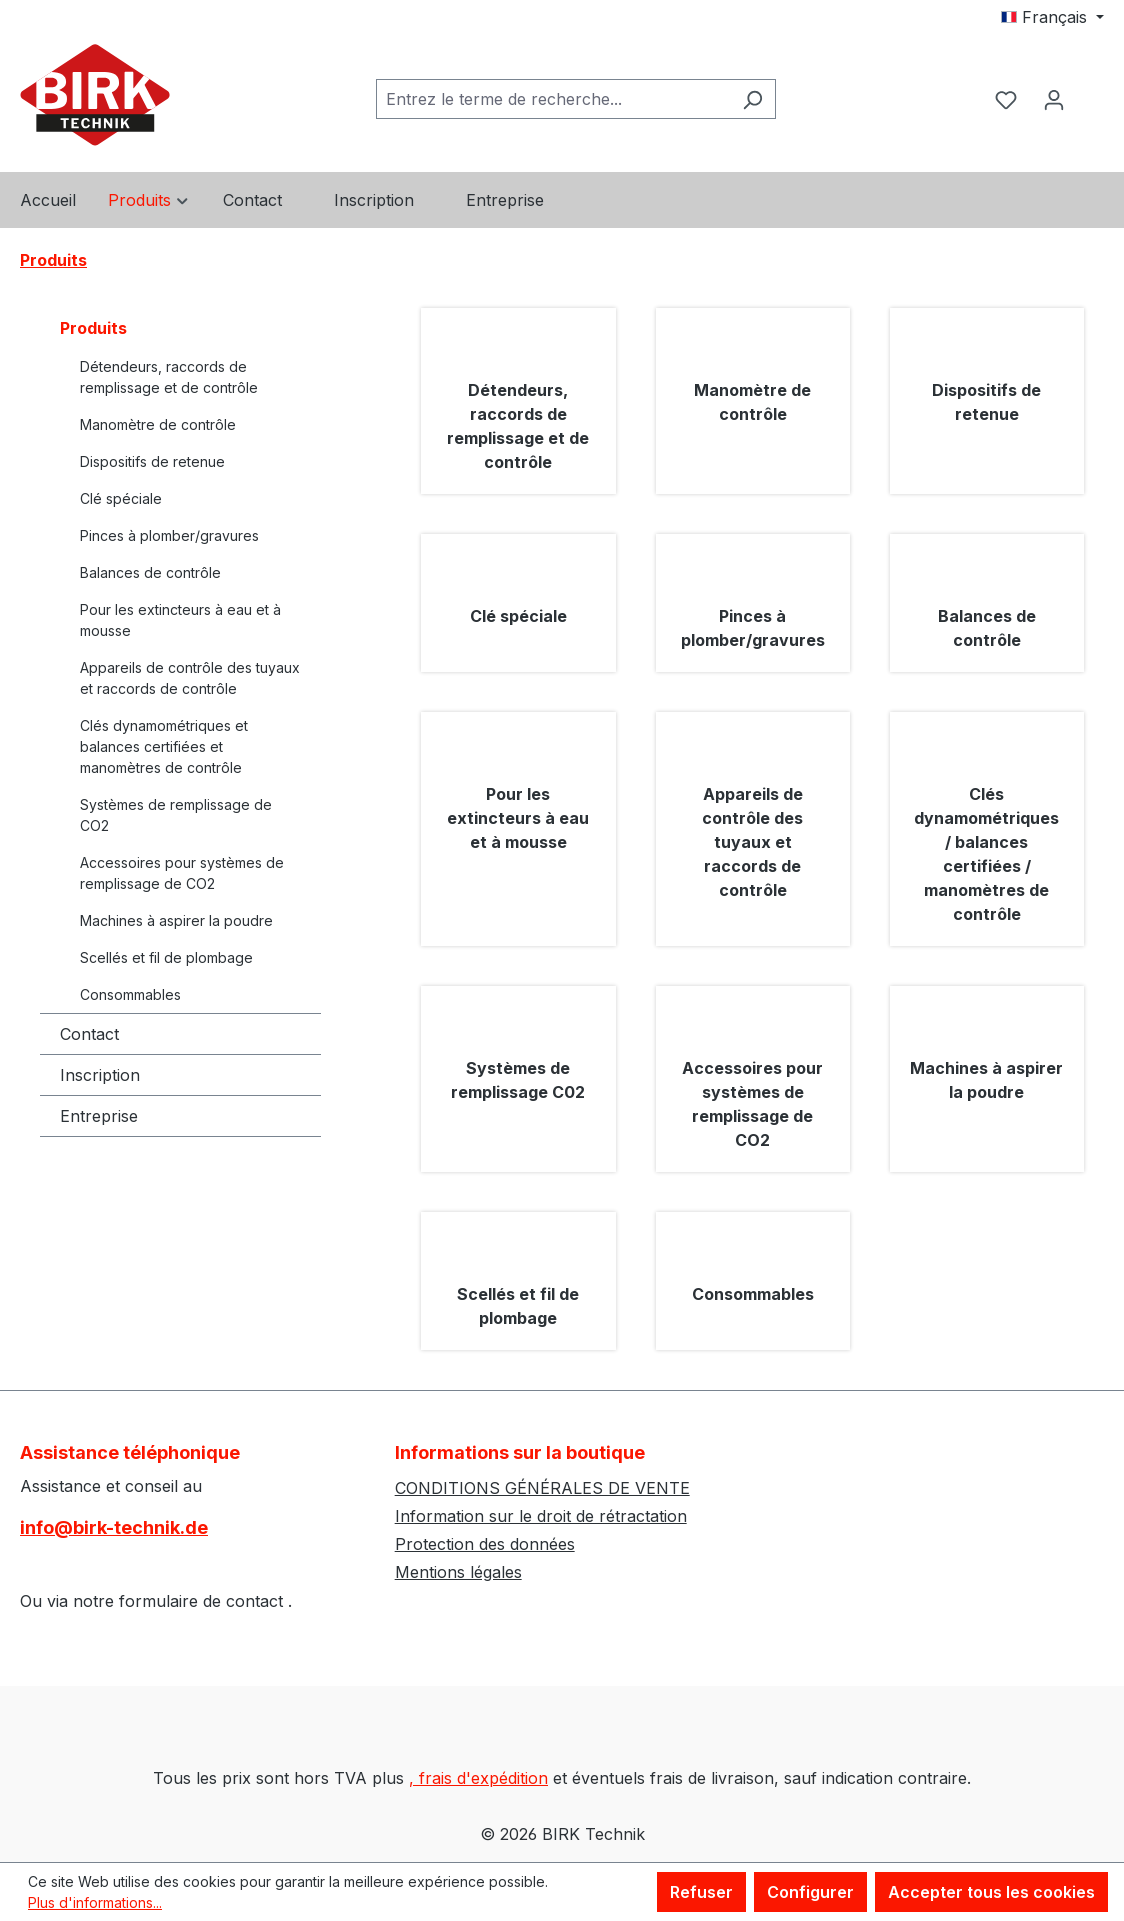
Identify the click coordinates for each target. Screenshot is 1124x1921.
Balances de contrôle (150, 572)
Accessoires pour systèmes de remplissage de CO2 (182, 873)
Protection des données (485, 1544)
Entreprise (99, 1116)
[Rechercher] (752, 99)
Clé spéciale (121, 498)
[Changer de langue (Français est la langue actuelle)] (1052, 17)
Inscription (100, 1075)
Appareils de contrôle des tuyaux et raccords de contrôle (190, 678)
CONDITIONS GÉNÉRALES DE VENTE (542, 1488)
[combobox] (553, 99)
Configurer (810, 1892)
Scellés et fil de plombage (166, 957)
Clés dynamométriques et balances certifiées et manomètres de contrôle (164, 746)
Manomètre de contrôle (158, 424)
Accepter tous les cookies (991, 1892)
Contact (89, 1034)
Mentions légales (458, 1572)
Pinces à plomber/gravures (169, 535)
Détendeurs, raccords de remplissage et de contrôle (169, 377)
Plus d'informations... (95, 1902)
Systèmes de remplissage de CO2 (176, 815)
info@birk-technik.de (114, 1527)
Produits (93, 328)
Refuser (701, 1892)
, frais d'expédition (478, 1778)
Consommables (130, 994)
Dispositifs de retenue (152, 461)
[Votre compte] (1054, 99)
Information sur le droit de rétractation (541, 1516)
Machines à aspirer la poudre (176, 920)
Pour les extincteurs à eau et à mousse (180, 620)
